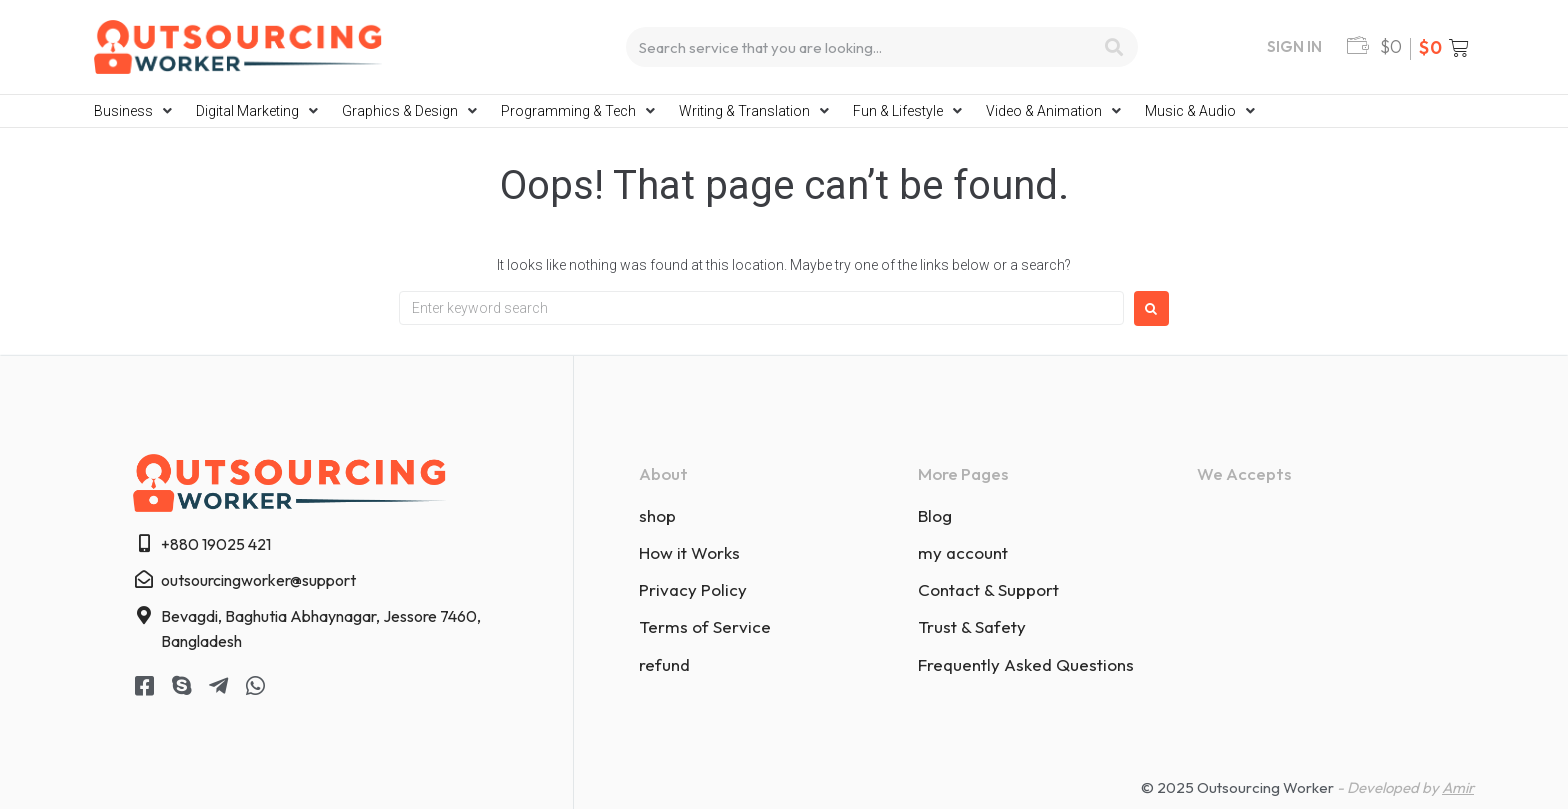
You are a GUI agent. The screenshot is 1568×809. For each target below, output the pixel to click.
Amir (1458, 787)
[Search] (1114, 47)
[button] (135, 111)
